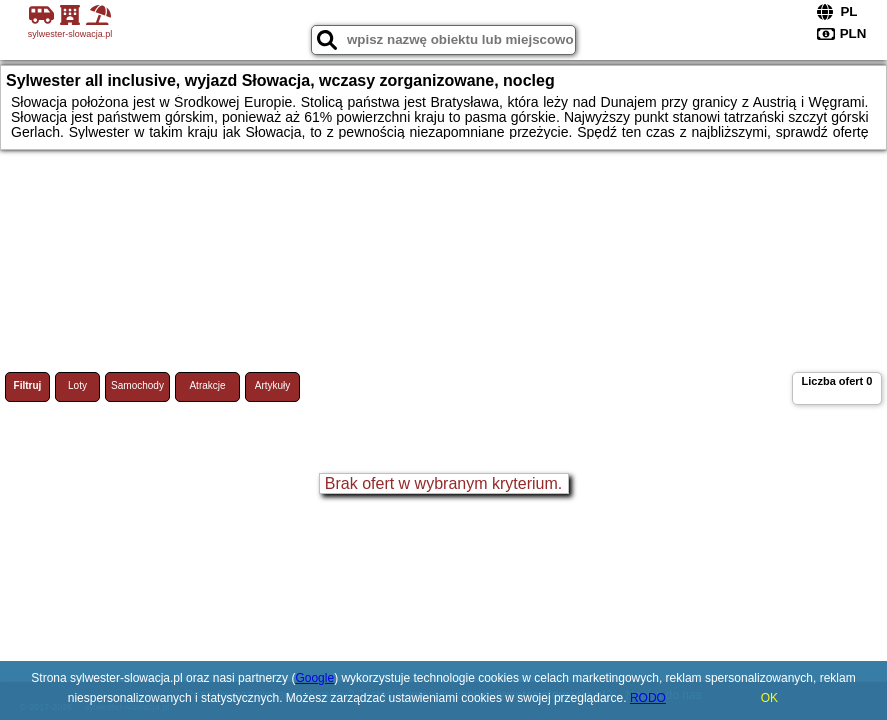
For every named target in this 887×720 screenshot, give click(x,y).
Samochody (137, 385)
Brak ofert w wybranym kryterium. (443, 483)
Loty (77, 385)
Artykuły (273, 385)
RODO (648, 698)
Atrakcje (207, 385)
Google (314, 678)
